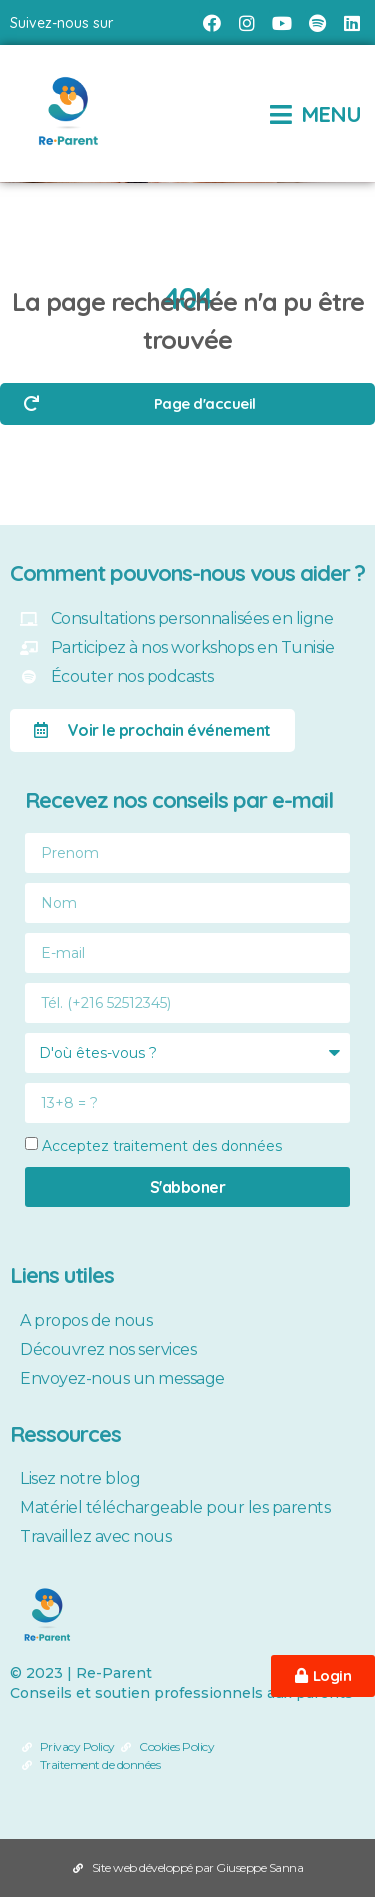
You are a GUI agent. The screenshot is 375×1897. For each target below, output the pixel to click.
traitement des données (197, 1146)
